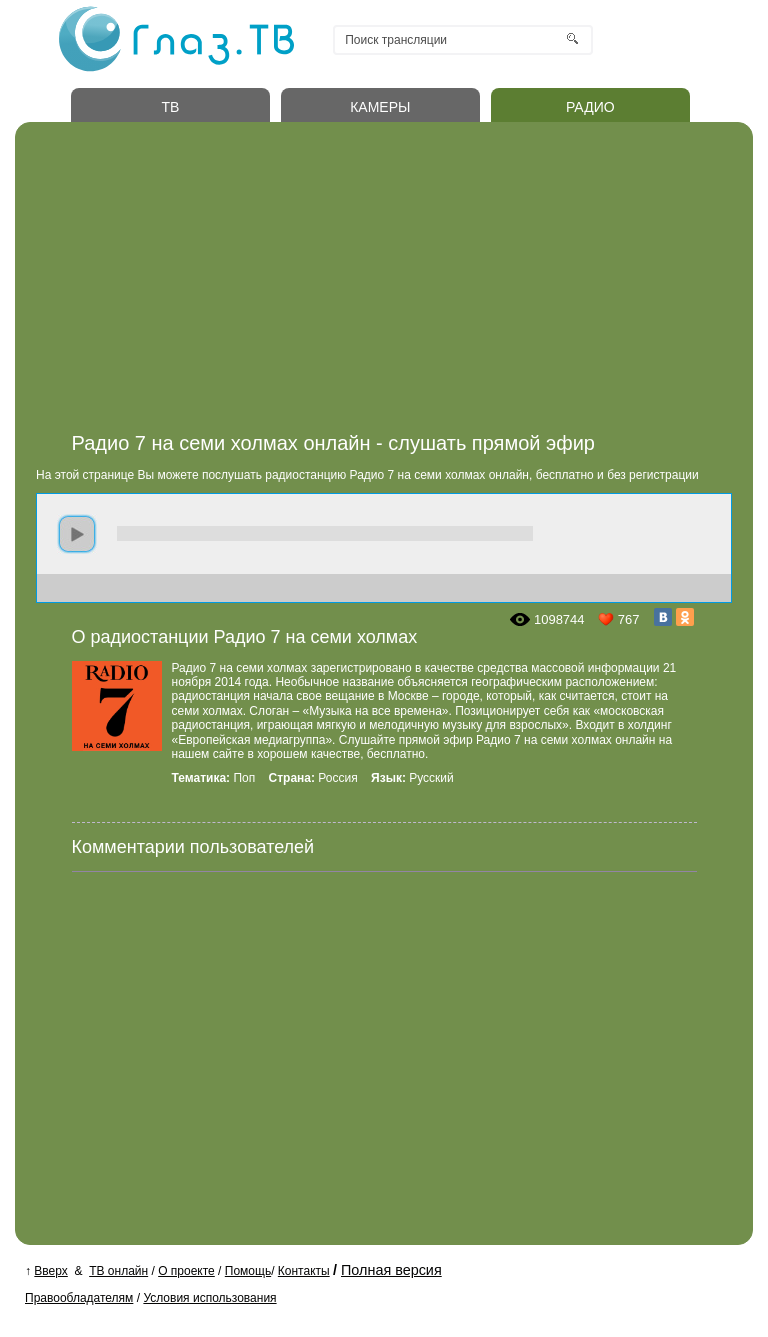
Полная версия (391, 1270)
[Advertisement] (404, 283)
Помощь (248, 1271)
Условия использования (209, 1298)
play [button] (77, 534)
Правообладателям (79, 1298)
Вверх (50, 1271)
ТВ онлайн (118, 1271)
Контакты (304, 1271)
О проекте (186, 1271)
